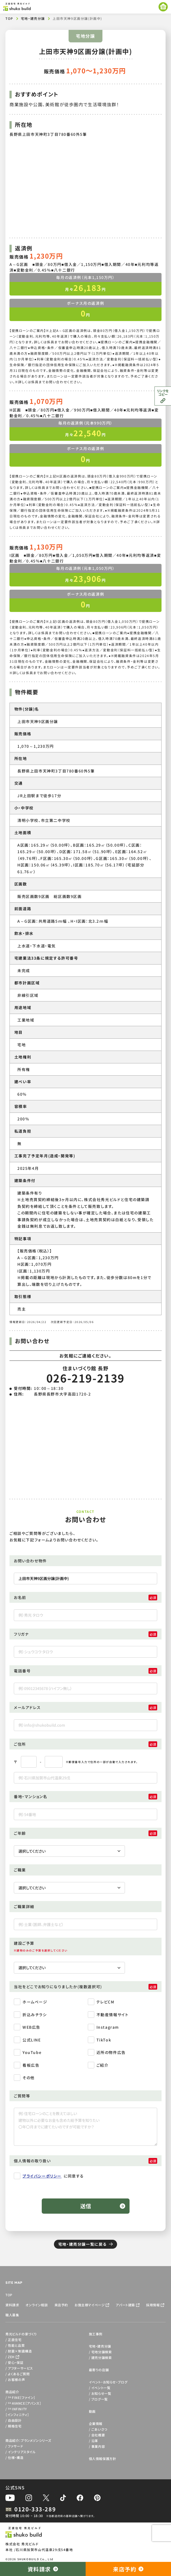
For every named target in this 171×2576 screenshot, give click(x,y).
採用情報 (153, 2304)
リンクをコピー (163, 392)
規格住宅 (14, 2426)
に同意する (49, 2177)
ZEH (11, 2356)
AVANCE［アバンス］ (24, 2403)
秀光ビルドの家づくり (21, 2334)
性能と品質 (16, 2345)
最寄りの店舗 (99, 2369)
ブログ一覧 (99, 2399)
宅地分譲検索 (101, 2351)
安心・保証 (15, 2362)
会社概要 (98, 2435)
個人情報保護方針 (102, 2458)
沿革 (94, 2440)
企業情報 (95, 2423)
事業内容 (98, 2446)
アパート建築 (125, 2304)
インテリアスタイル (22, 2451)
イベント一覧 (101, 2387)
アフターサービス (20, 2368)
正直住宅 (14, 2339)
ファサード (15, 2446)
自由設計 (14, 2420)
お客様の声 (16, 2379)
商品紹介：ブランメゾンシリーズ (28, 2440)
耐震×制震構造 (20, 2351)
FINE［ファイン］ (22, 2397)
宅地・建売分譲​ (33, 18)
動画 (92, 2411)
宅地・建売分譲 (100, 2346)
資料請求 (12, 2304)
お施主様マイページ (90, 2304)
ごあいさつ (99, 2429)
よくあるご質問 (19, 2373)
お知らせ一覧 (101, 2393)
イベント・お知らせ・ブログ (108, 2382)
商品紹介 (12, 2391)
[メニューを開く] (163, 6)
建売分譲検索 (101, 2357)
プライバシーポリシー (42, 2176)
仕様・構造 (15, 2457)
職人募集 (12, 2315)
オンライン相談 (36, 2304)
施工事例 (95, 2334)
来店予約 (61, 2304)
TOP (9, 18)
